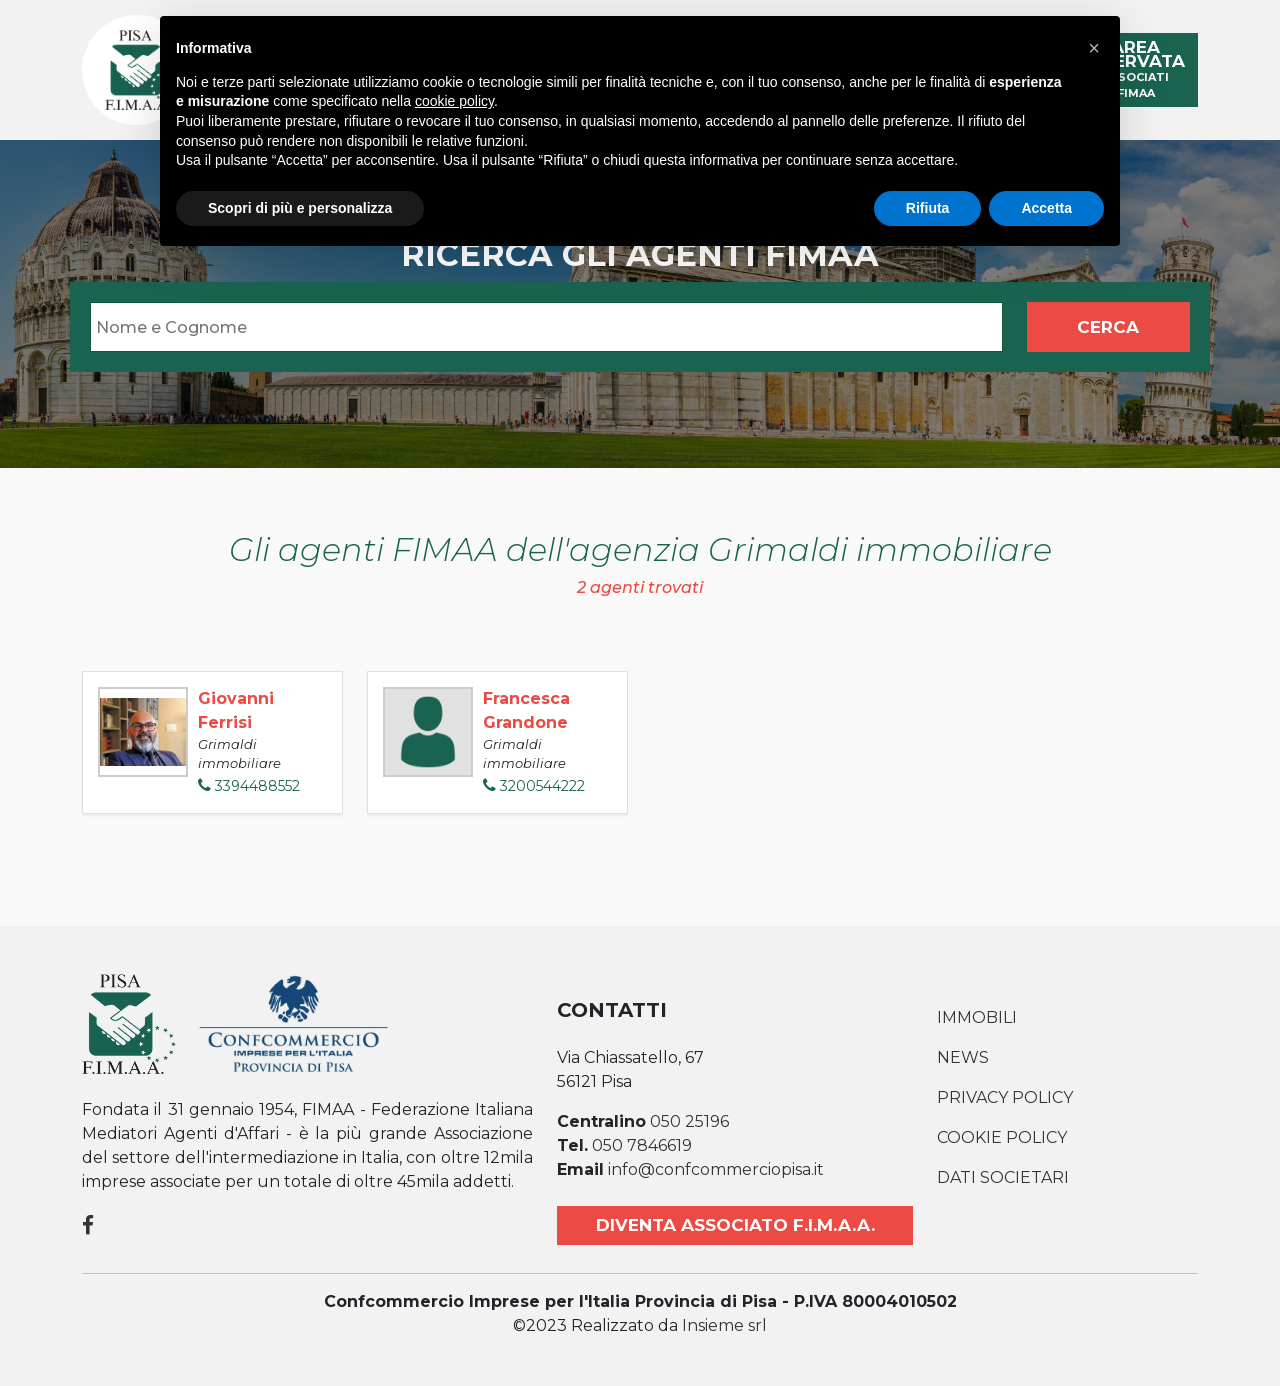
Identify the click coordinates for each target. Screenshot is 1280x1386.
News (963, 1057)
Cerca (1108, 327)
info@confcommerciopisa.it (716, 1169)
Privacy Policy (1005, 1097)
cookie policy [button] (454, 101)
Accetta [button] (1046, 208)
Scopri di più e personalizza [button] (300, 208)
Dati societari (1003, 1177)
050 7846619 (642, 1145)
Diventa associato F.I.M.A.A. (735, 1225)
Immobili (977, 1017)
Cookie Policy (1002, 1137)
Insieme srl (724, 1325)
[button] (1094, 48)
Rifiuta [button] (928, 208)
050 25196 (689, 1121)
